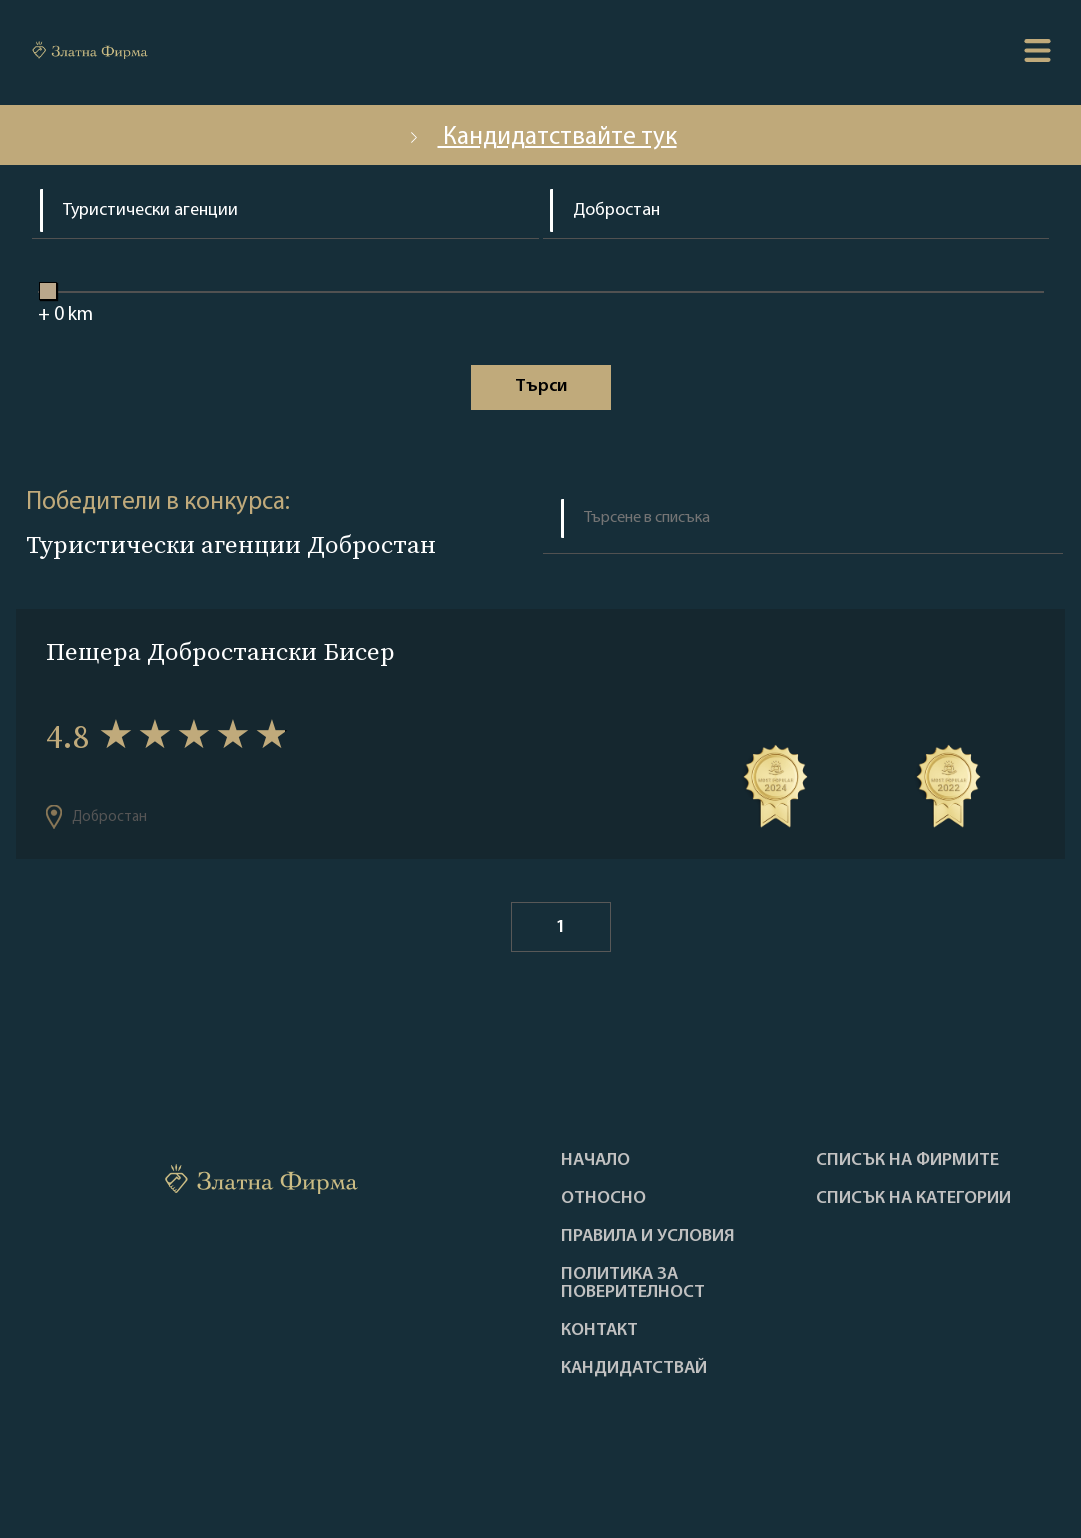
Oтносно (603, 1199)
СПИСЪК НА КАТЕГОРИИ (913, 1199)
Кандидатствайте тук (541, 137)
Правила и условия (648, 1237)
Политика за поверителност (633, 1284)
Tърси (541, 386)
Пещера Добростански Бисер (220, 651)
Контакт (599, 1331)
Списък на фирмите (907, 1161)
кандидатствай (634, 1369)
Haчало (595, 1161)
